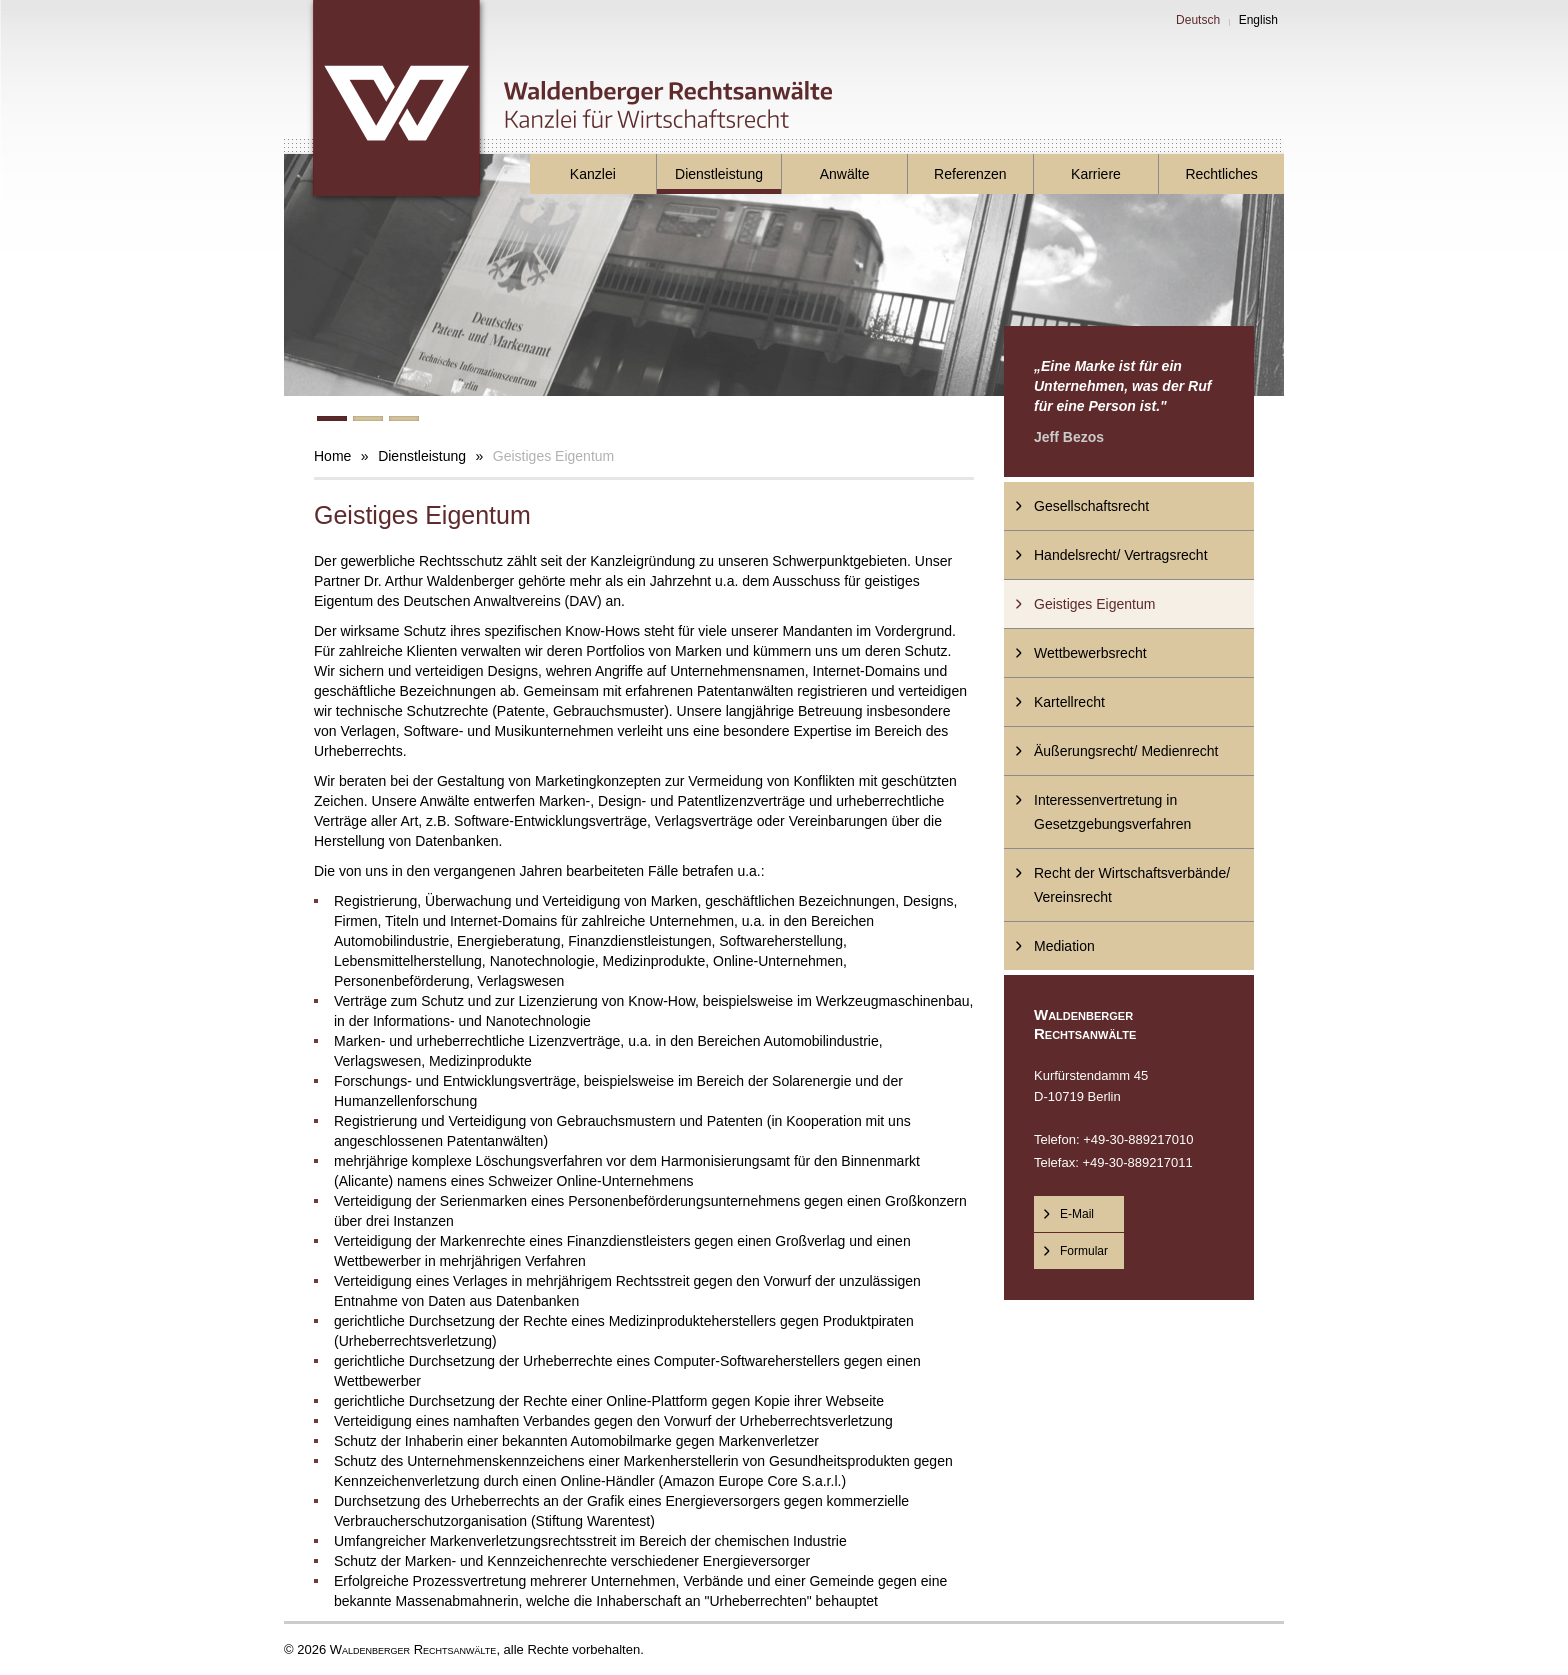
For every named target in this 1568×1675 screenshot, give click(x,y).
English (1258, 20)
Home (332, 456)
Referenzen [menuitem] (970, 174)
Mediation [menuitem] (1064, 946)
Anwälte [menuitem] (845, 174)
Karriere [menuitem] (1096, 174)
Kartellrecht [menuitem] (1069, 702)
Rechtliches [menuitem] (1221, 174)
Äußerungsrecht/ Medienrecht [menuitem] (1126, 751)
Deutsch (1198, 20)
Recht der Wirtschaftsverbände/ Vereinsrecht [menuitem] (1132, 885)
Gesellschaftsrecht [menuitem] (1091, 506)
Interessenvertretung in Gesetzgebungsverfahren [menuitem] (1112, 812)
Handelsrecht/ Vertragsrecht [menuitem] (1121, 555)
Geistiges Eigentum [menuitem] (1094, 604)
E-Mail (1077, 1214)
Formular (1084, 1251)
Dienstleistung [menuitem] (719, 174)
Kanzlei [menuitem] (593, 174)
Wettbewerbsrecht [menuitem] (1090, 653)
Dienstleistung (422, 456)
